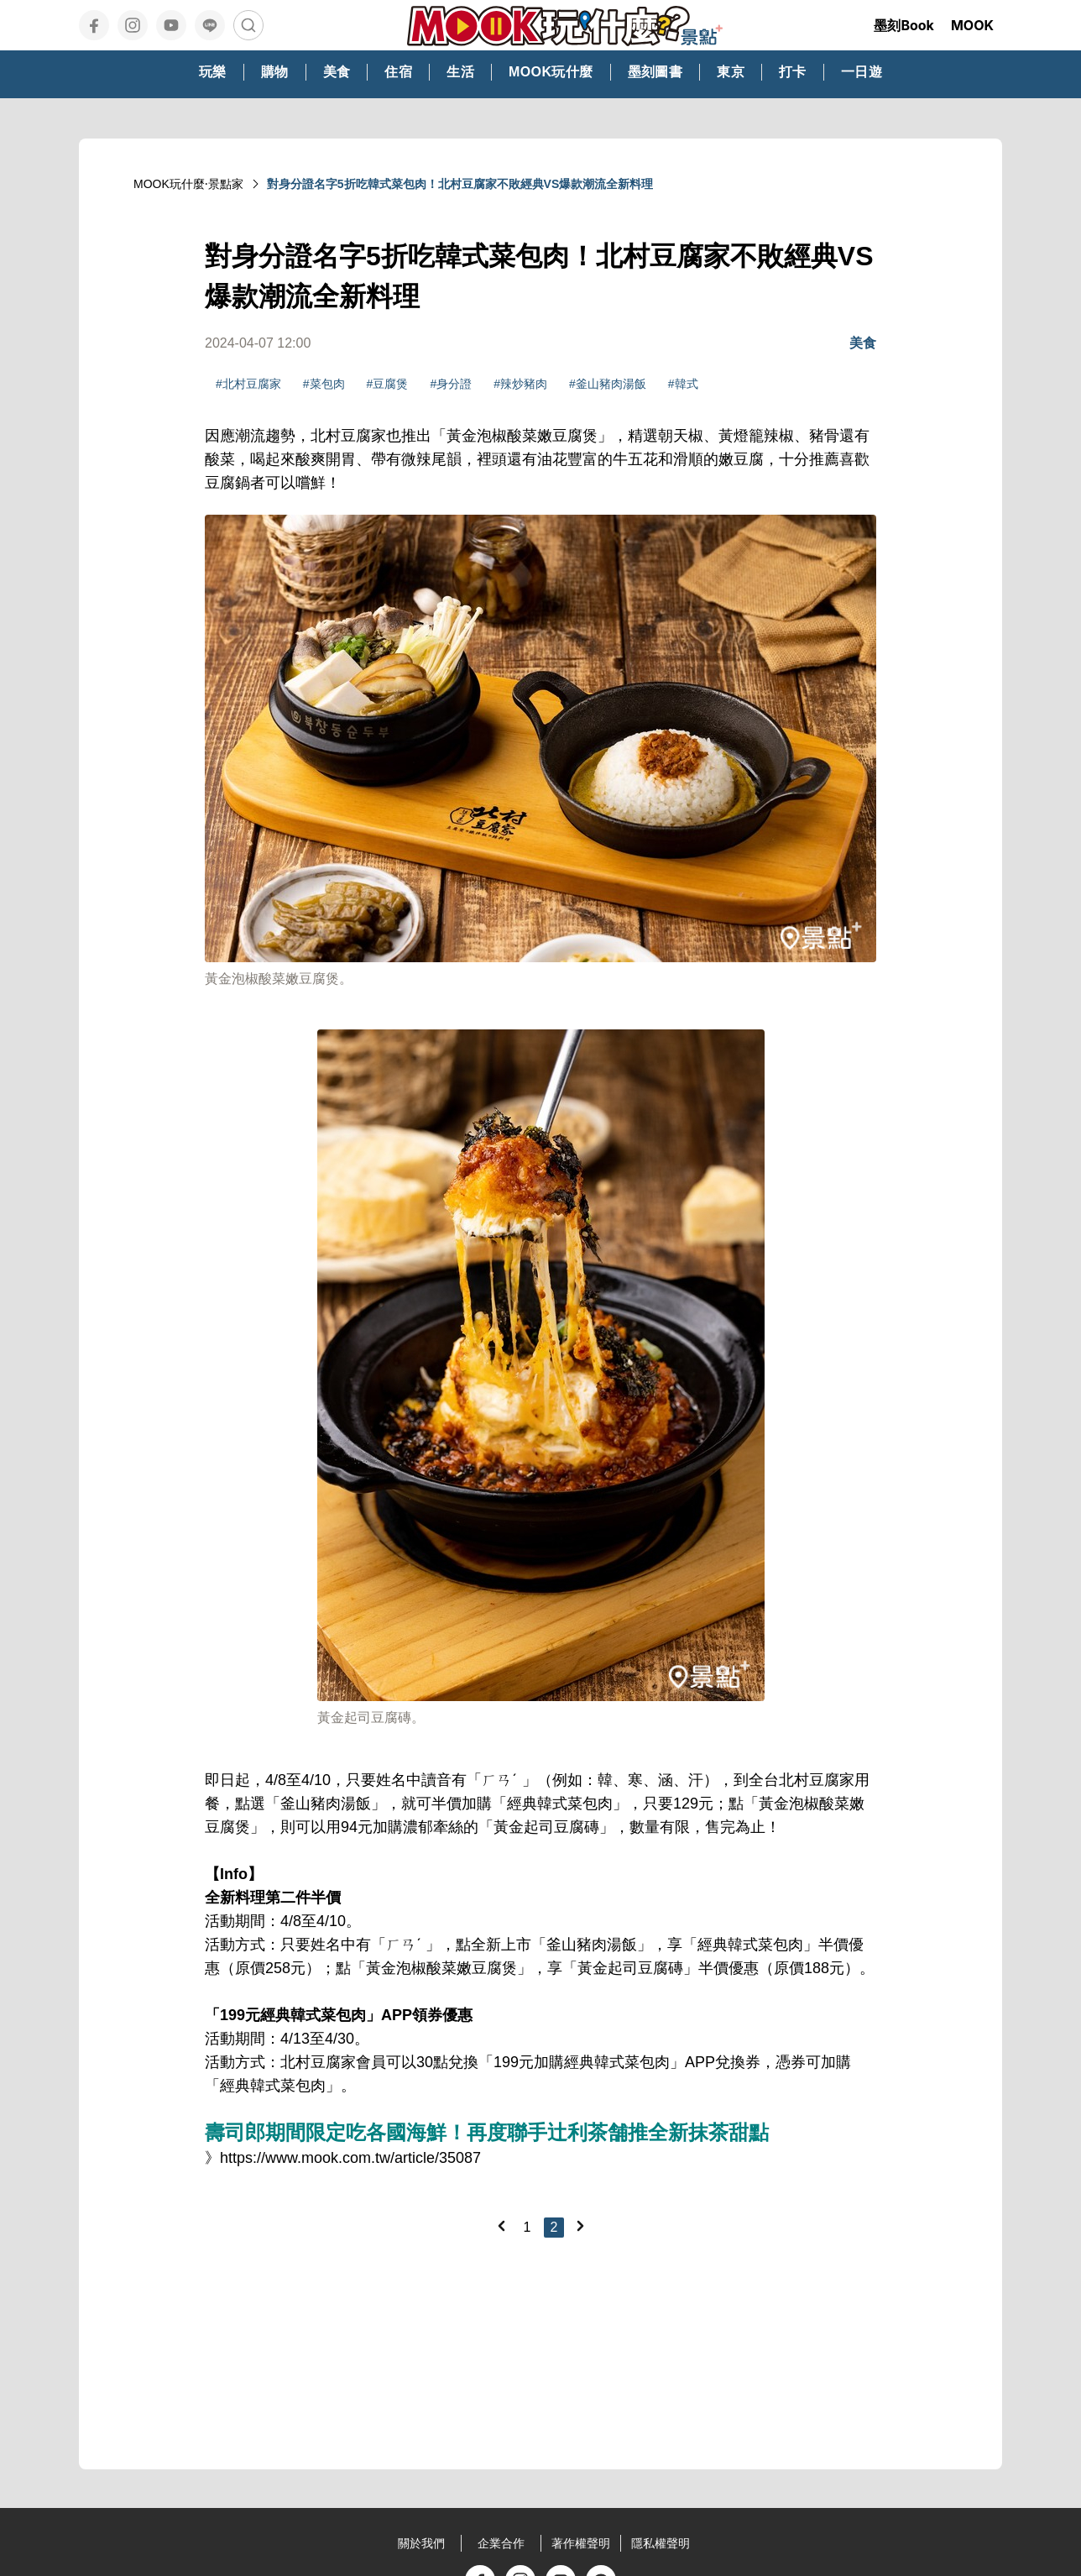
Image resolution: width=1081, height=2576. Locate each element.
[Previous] (501, 2226)
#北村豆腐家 (248, 383)
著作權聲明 (580, 2543)
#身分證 (451, 383)
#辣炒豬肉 (520, 383)
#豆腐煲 (388, 383)
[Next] (580, 2226)
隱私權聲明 (660, 2543)
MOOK (972, 25)
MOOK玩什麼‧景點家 (188, 184)
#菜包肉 (324, 383)
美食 (862, 343)
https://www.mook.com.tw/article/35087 (350, 2157)
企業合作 (501, 2543)
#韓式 (683, 383)
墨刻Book (904, 25)
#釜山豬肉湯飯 (607, 383)
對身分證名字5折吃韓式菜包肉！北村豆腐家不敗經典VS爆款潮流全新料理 (460, 184)
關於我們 (421, 2543)
